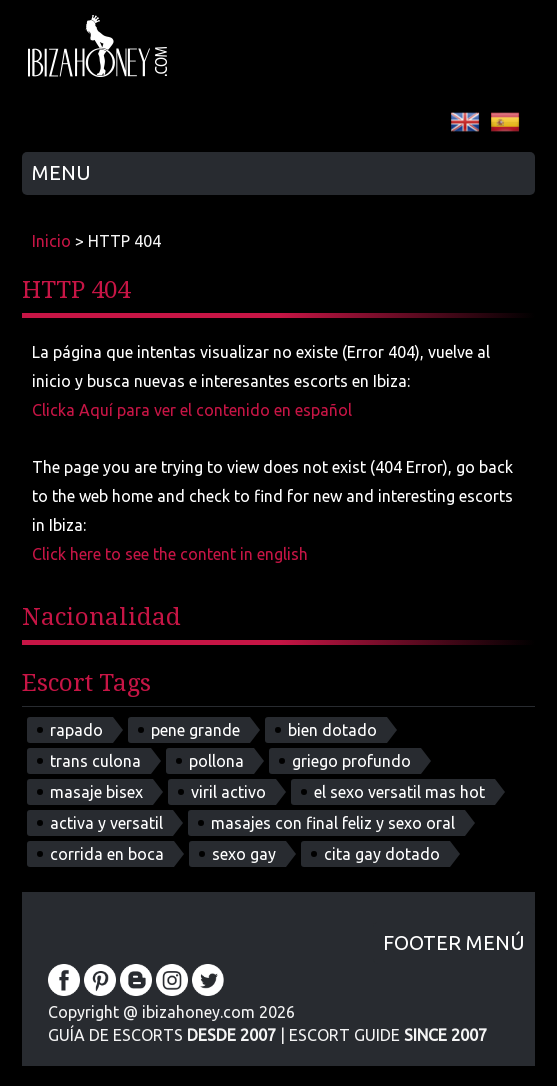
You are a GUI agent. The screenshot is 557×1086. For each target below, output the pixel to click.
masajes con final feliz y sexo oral (333, 823)
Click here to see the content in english (170, 554)
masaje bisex (96, 792)
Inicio (51, 241)
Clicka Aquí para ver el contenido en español (192, 410)
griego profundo (351, 761)
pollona (216, 761)
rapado (76, 730)
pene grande (195, 730)
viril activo (228, 792)
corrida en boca (107, 854)
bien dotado (332, 730)
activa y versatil (106, 823)
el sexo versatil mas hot (399, 792)
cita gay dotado (382, 854)
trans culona (95, 761)
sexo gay (244, 854)
